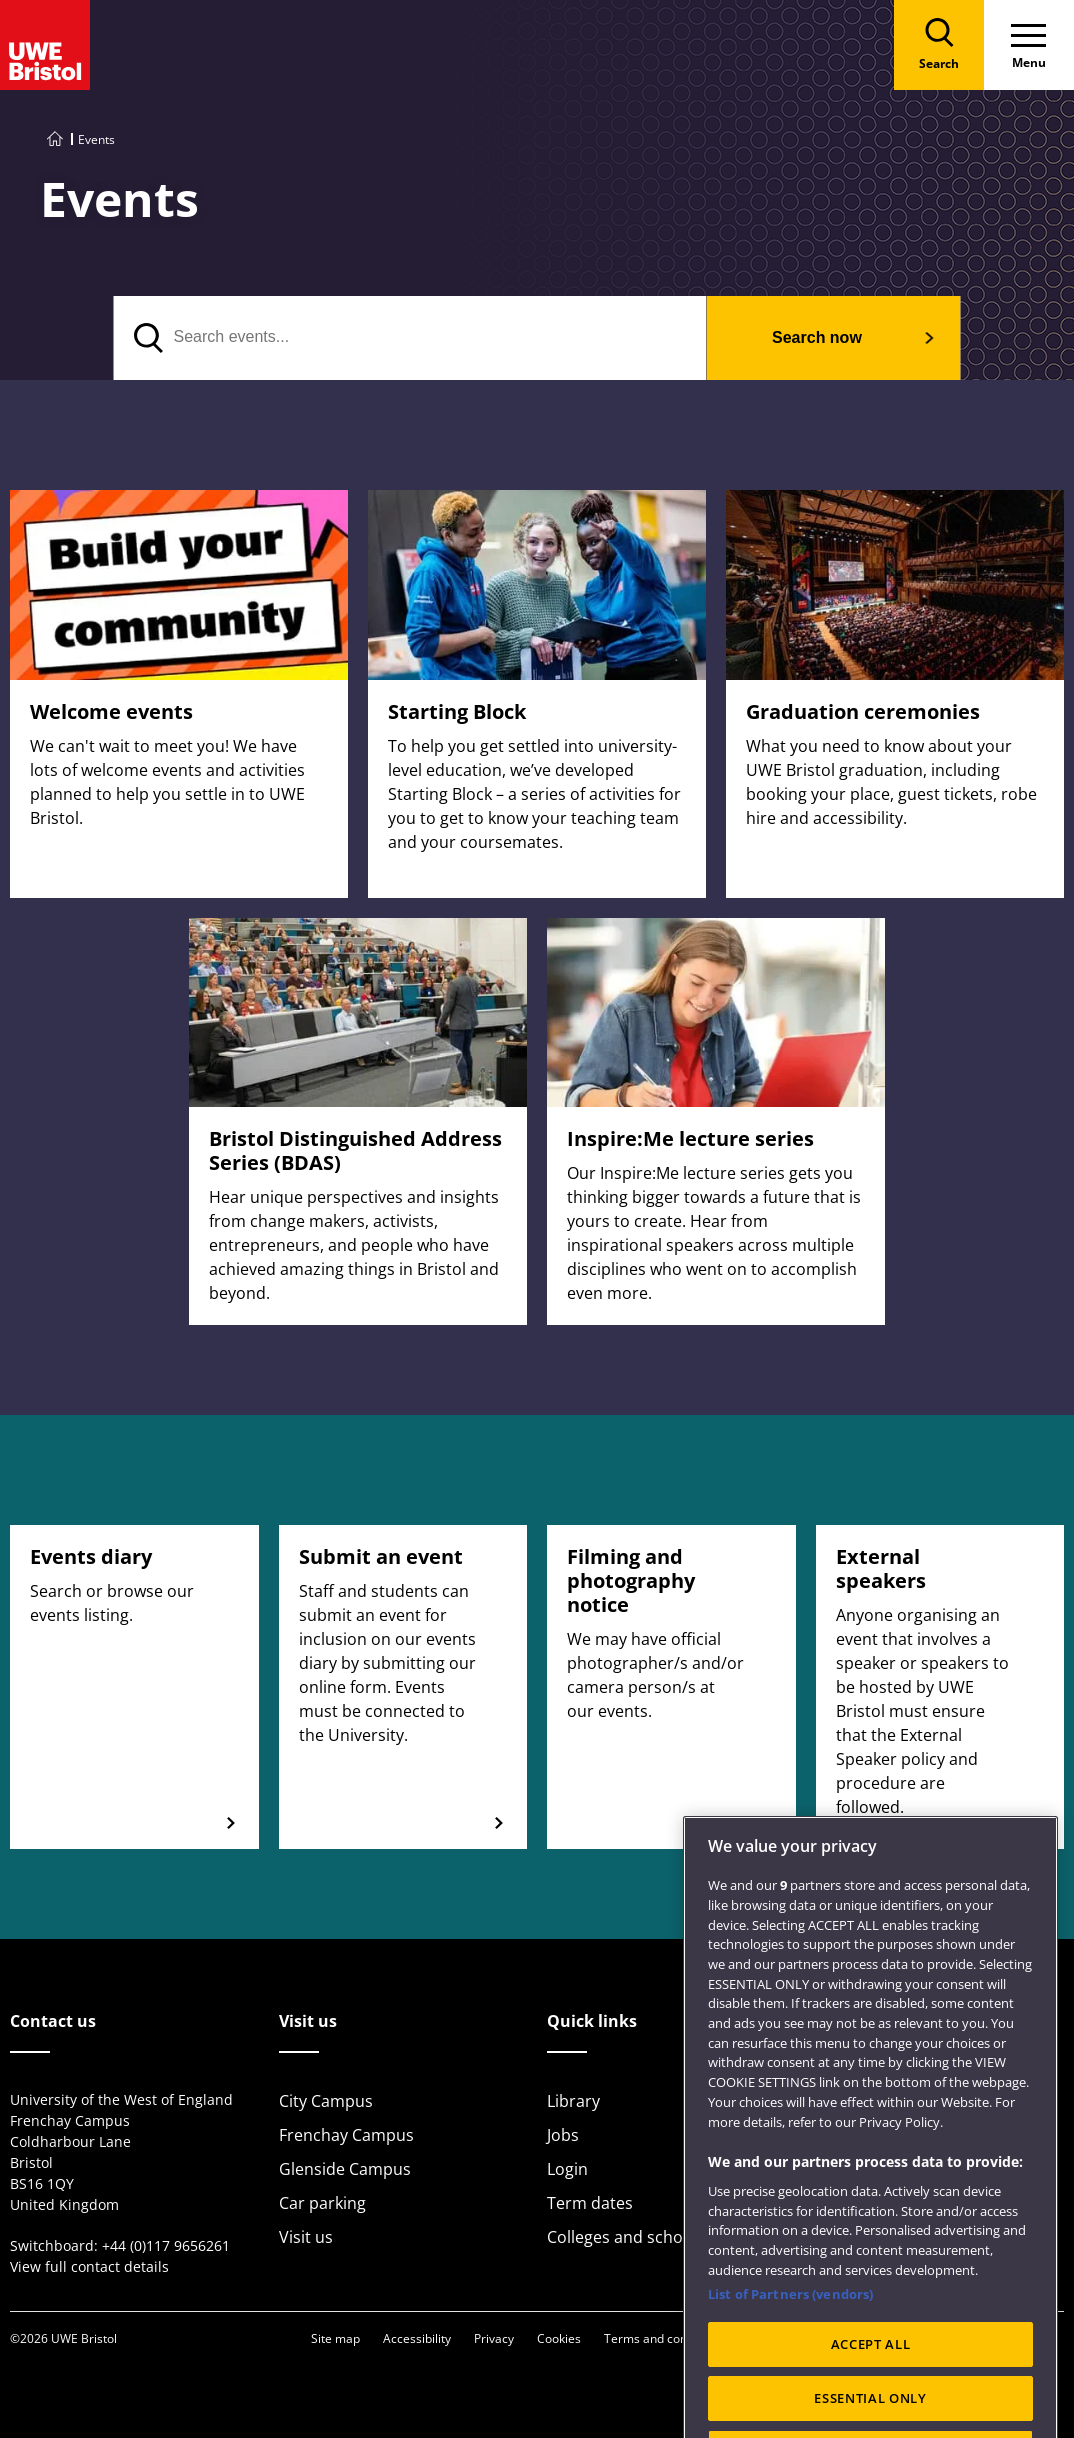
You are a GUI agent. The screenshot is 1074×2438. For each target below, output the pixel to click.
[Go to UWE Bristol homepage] (55, 139)
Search (817, 337)
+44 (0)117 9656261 (166, 2245)
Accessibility (417, 2338)
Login (567, 2169)
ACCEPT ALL (871, 2391)
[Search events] (410, 338)
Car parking (322, 2203)
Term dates (590, 2203)
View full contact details (89, 2266)
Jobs (563, 2135)
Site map (335, 2338)
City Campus (326, 2101)
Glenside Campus (345, 2169)
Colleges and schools (626, 2237)
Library (573, 2101)
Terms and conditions (664, 2338)
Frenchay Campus (346, 2135)
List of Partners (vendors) (790, 2341)
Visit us (306, 2237)
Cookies (559, 2338)
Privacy (494, 2338)
